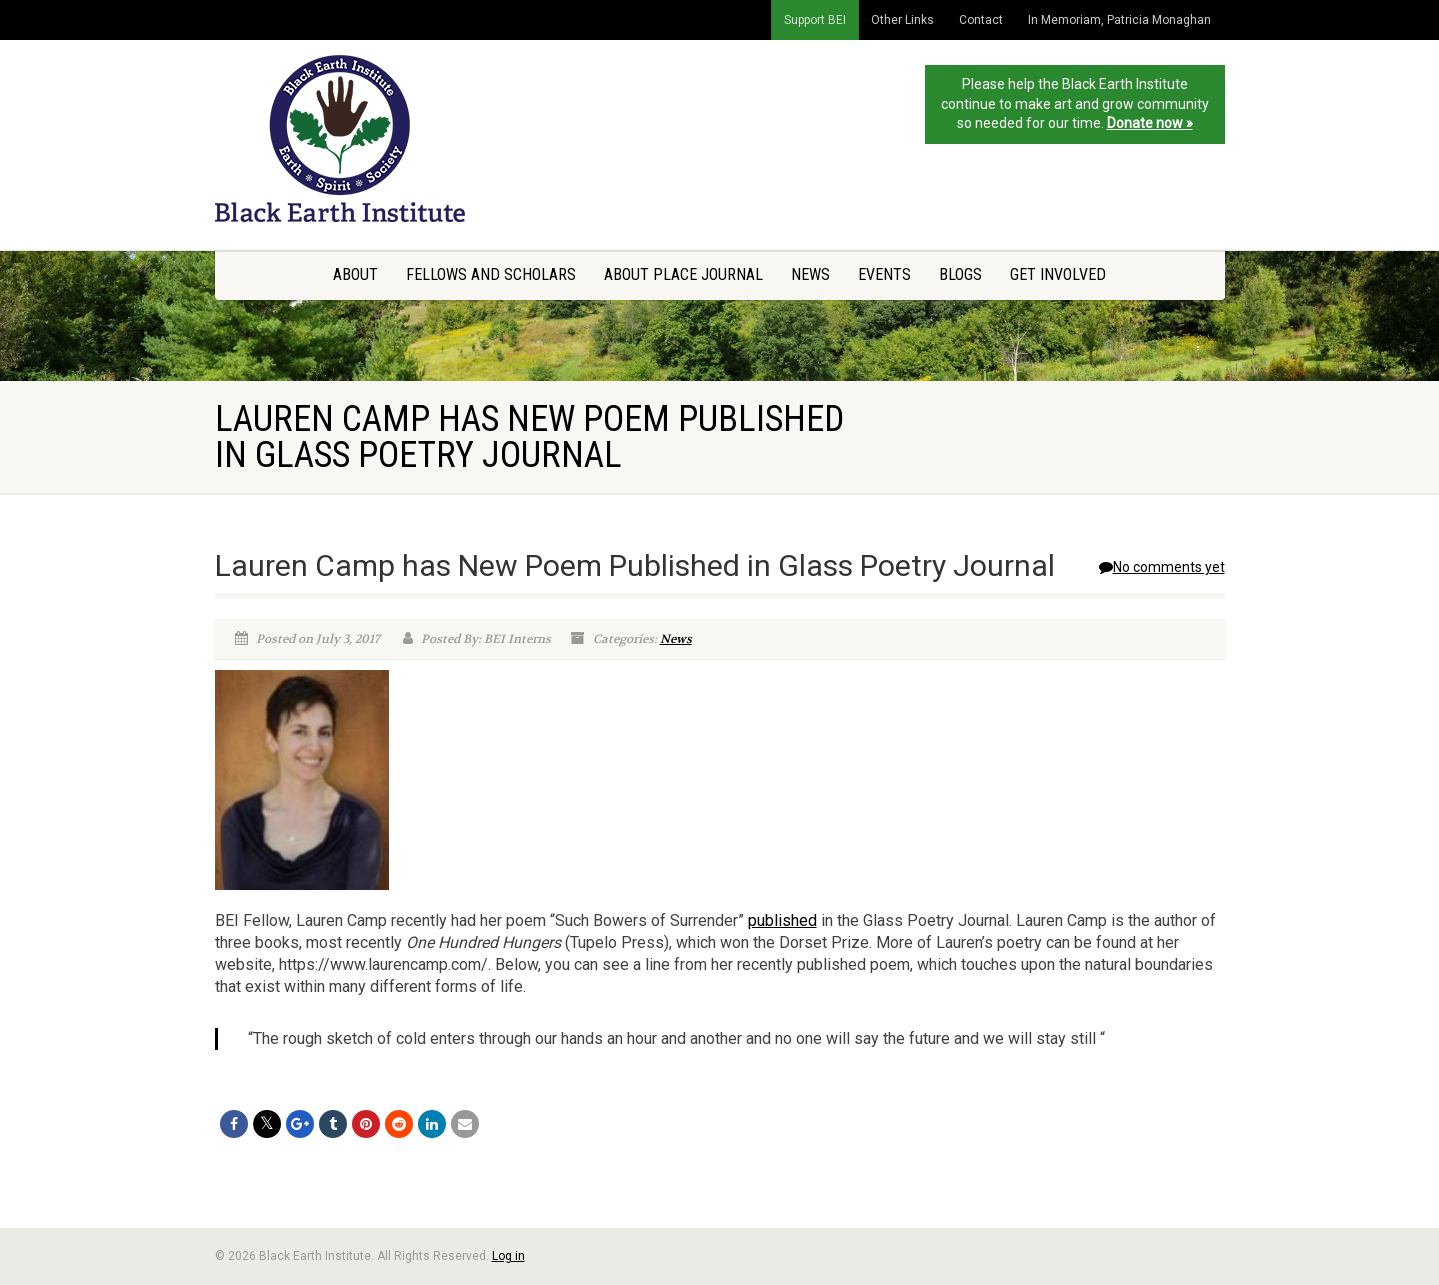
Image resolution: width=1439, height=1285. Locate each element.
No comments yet (1162, 567)
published (782, 920)
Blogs (960, 274)
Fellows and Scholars (491, 274)
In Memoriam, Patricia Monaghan (1119, 20)
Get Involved (1058, 274)
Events (884, 274)
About (355, 274)
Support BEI (815, 20)
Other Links (902, 20)
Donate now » (1150, 123)
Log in (508, 1256)
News (810, 274)
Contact (981, 20)
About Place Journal (683, 274)
